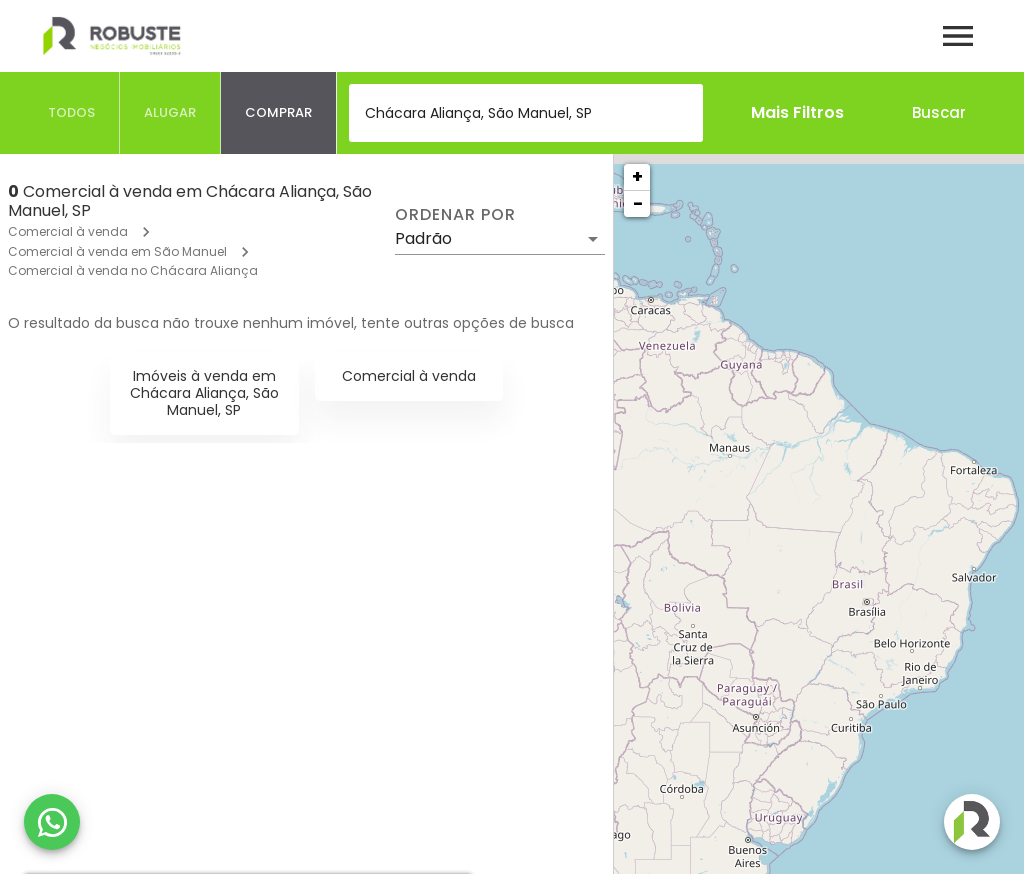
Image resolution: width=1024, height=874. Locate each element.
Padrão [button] (423, 238)
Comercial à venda (68, 231)
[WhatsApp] (52, 822)
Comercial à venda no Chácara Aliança (133, 270)
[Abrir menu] (958, 36)
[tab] (72, 113)
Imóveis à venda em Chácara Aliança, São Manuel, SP (204, 393)
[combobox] (526, 113)
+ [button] (637, 176)
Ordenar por (455, 215)
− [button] (638, 203)
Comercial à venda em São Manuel (117, 251)
